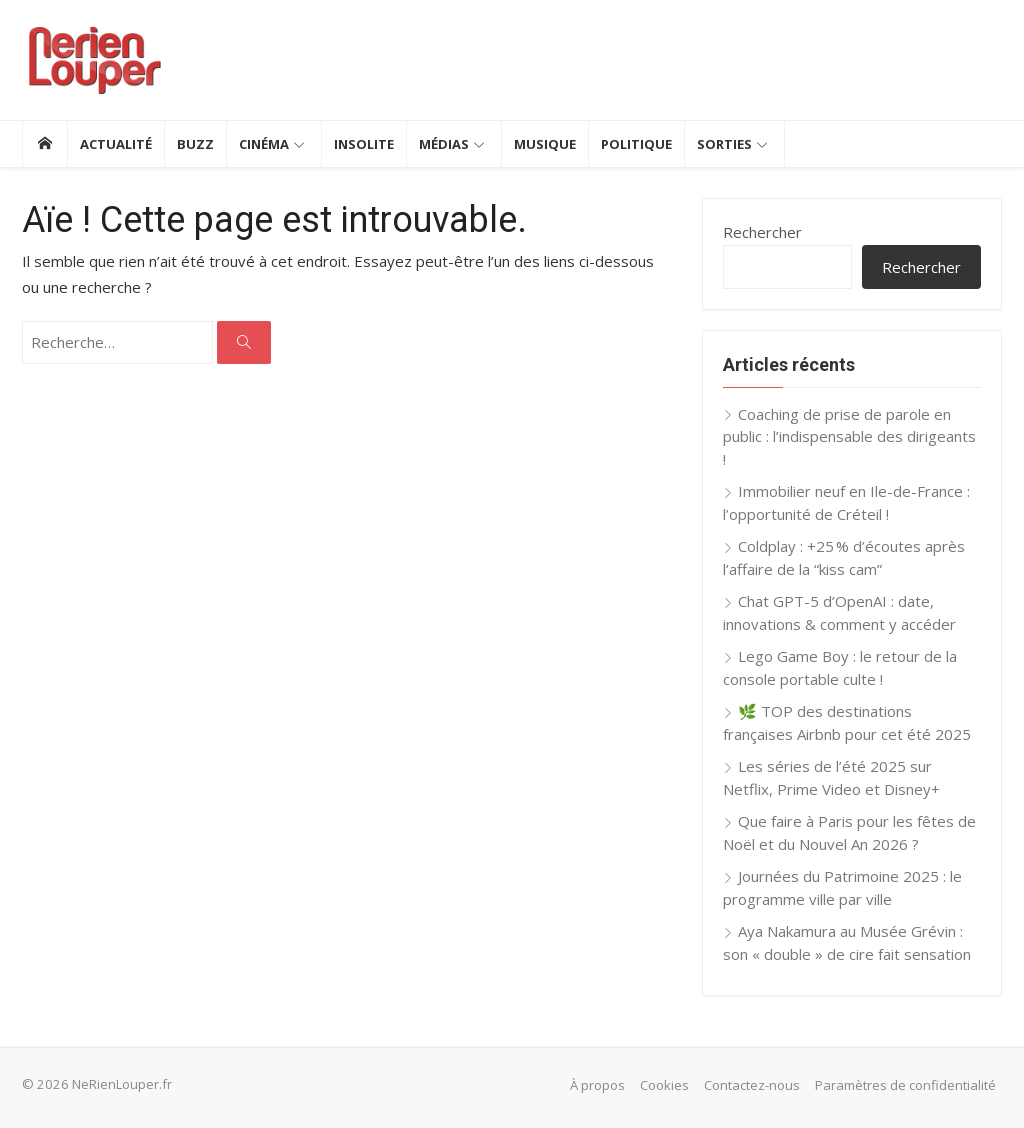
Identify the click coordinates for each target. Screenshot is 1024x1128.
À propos (597, 1085)
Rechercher (762, 232)
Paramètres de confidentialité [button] (905, 1085)
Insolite (364, 144)
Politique (636, 144)
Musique (545, 144)
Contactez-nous (752, 1085)
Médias (444, 144)
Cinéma (264, 144)
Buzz (195, 144)
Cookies (664, 1085)
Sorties (724, 144)
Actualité (116, 144)
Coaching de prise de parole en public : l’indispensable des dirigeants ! (849, 436)
